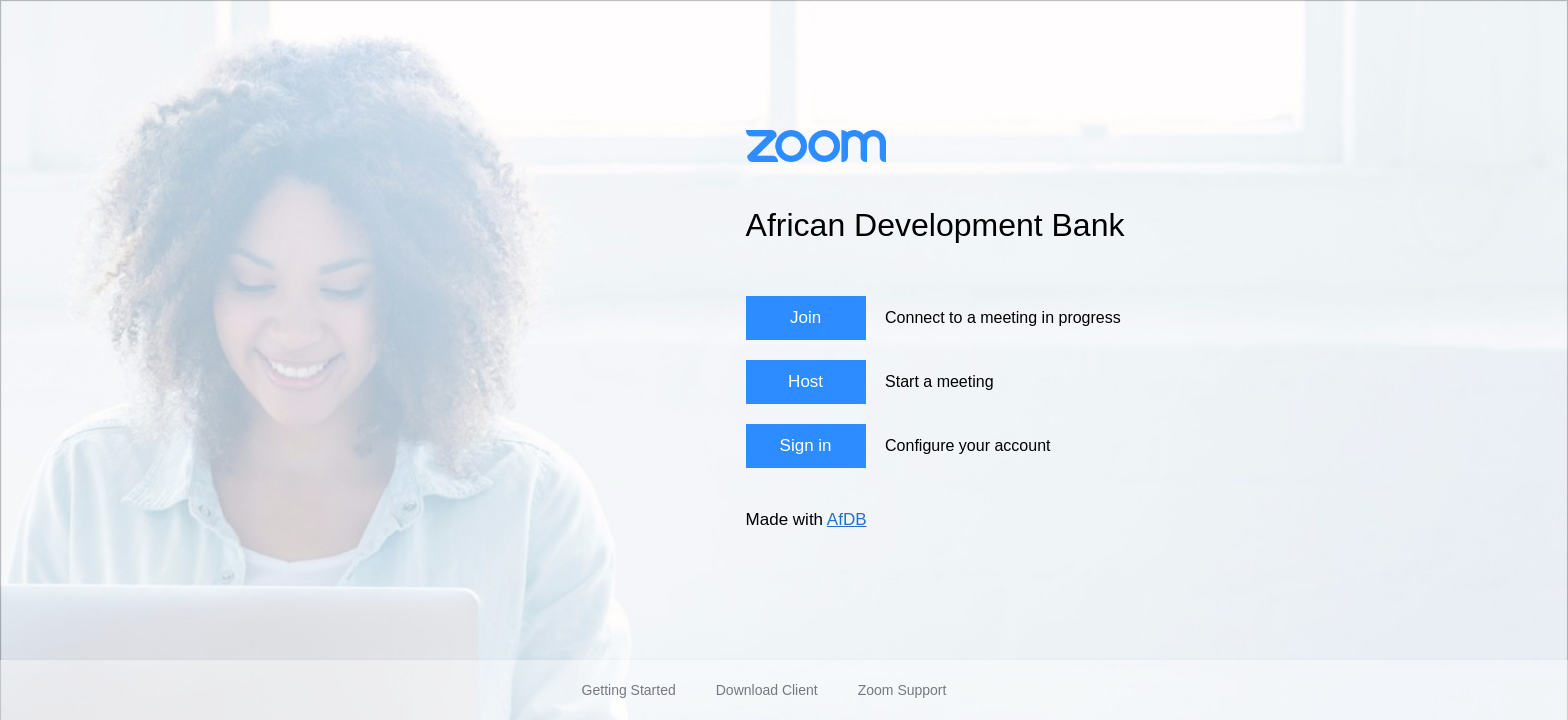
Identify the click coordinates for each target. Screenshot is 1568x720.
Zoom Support (902, 690)
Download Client (767, 690)
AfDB (847, 519)
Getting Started (629, 690)
